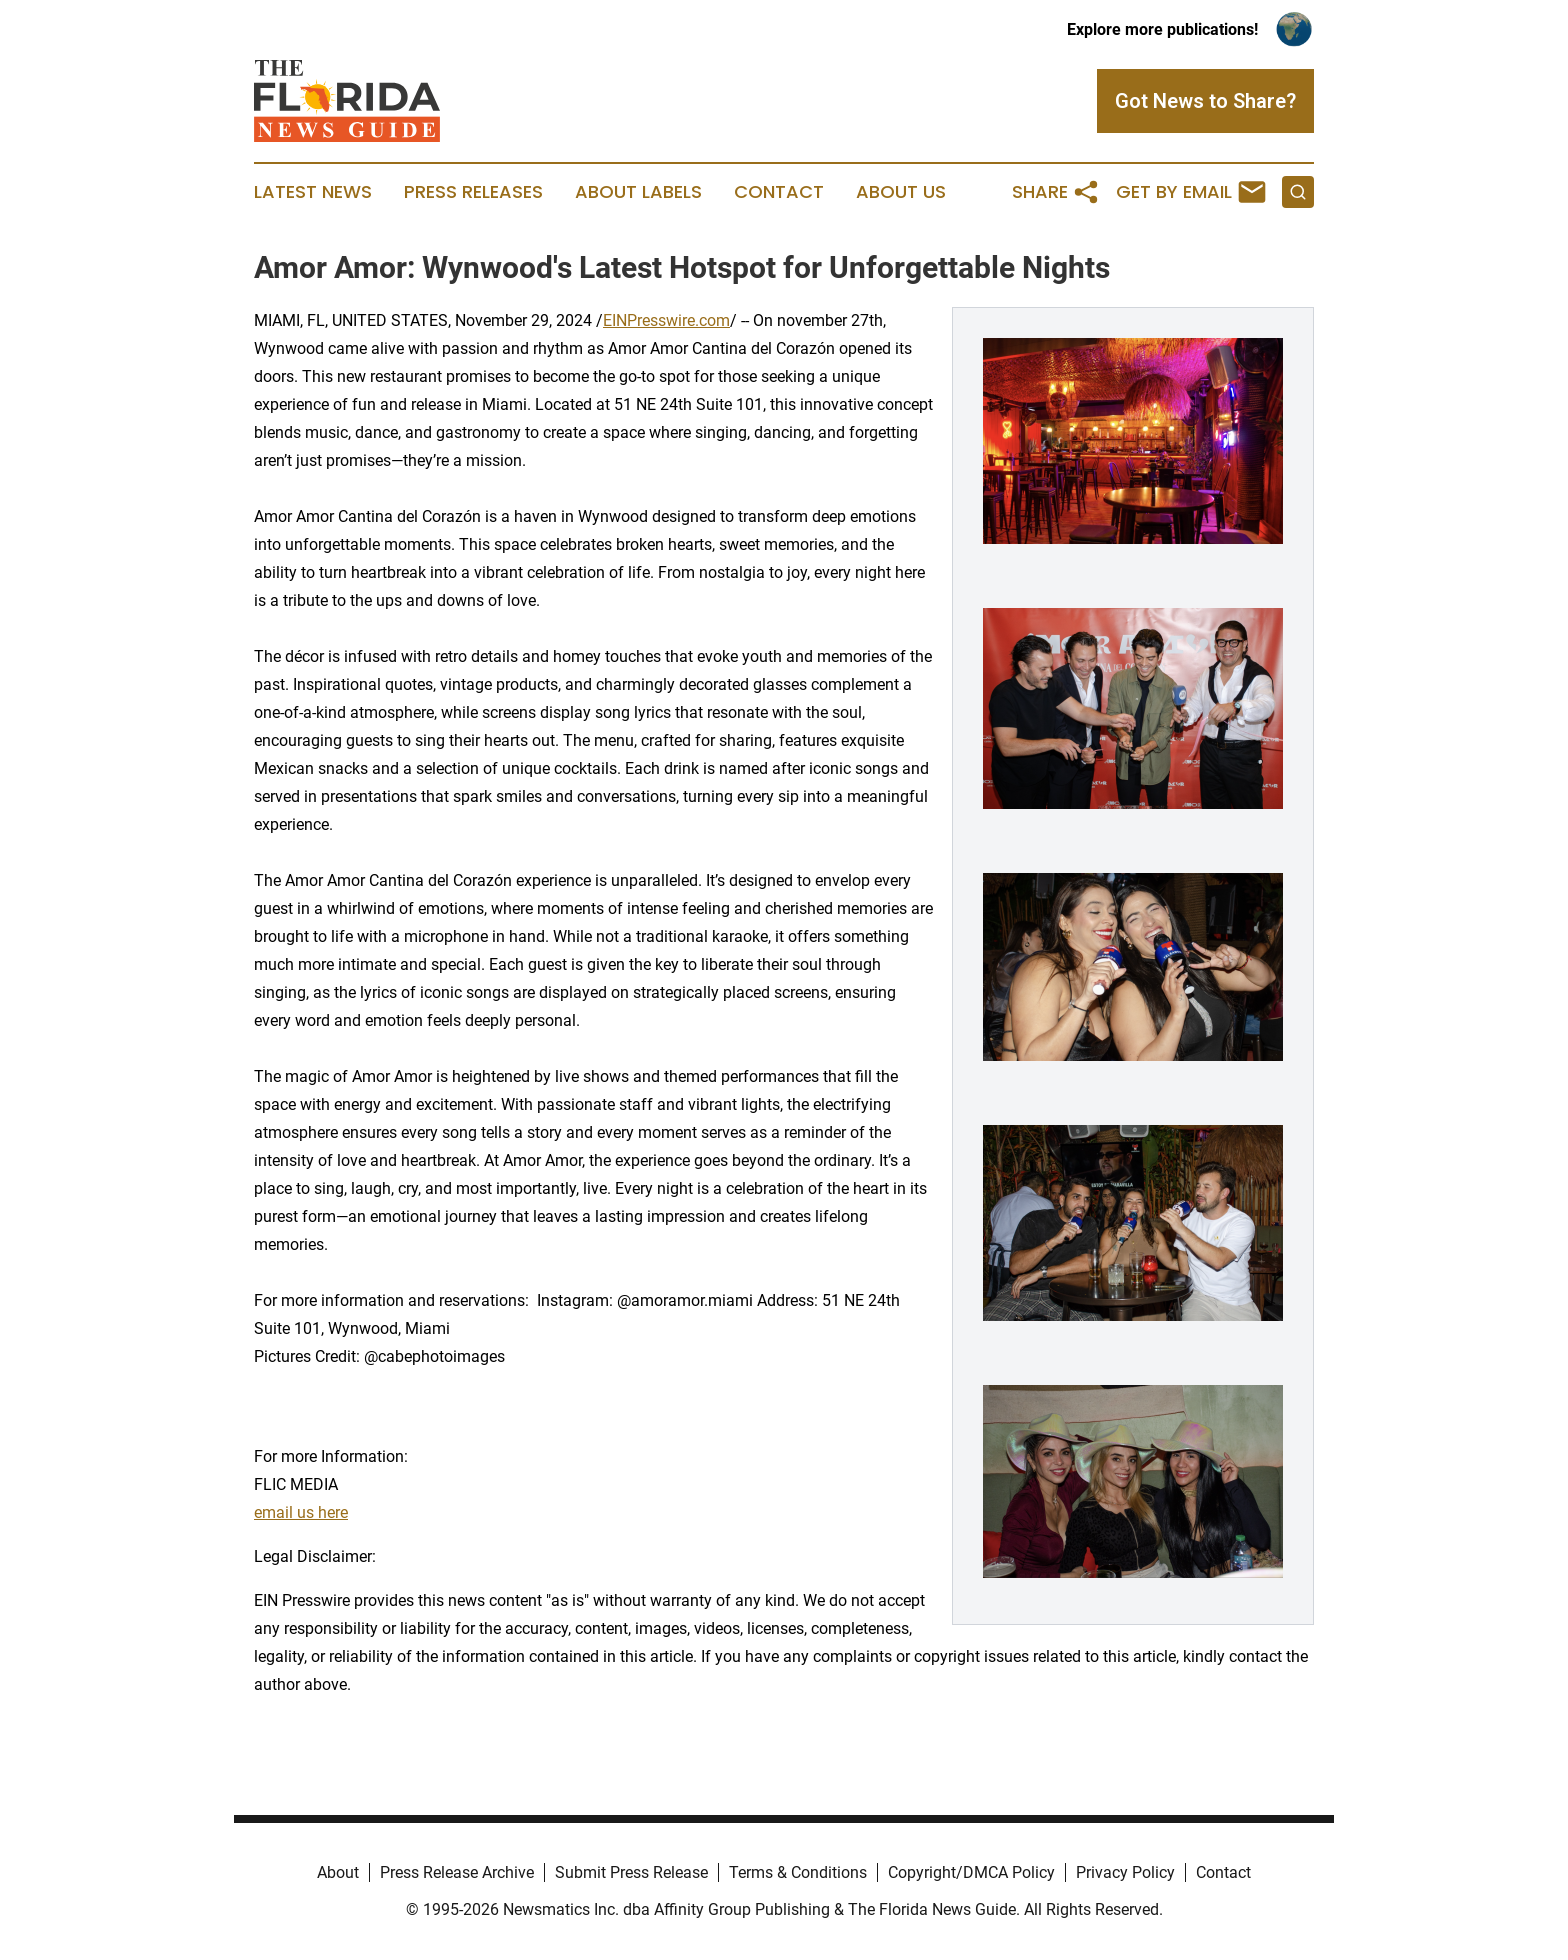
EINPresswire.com (666, 320)
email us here (301, 1512)
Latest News (313, 192)
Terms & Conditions (798, 1872)
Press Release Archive (457, 1872)
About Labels (638, 192)
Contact (779, 192)
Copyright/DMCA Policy (971, 1872)
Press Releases (473, 192)
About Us (901, 192)
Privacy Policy (1125, 1872)
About (338, 1872)
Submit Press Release (631, 1872)
